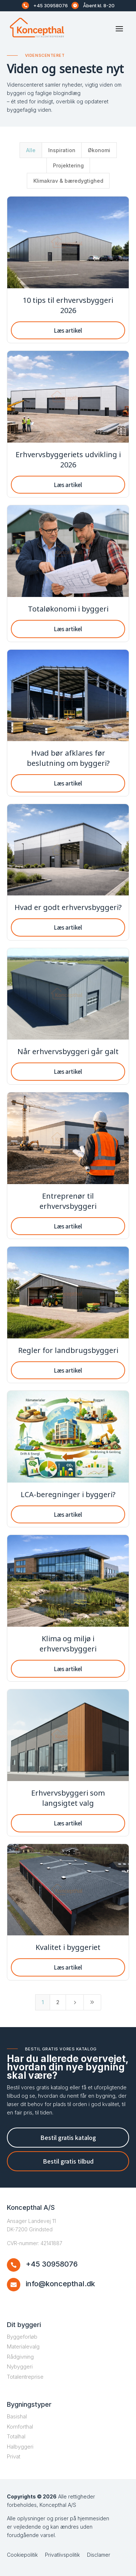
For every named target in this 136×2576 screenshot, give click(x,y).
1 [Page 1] (43, 2002)
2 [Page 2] (57, 2002)
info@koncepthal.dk (60, 2283)
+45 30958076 (50, 5)
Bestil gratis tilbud (68, 2161)
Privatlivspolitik (62, 2555)
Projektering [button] (68, 165)
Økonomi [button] (99, 150)
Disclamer (98, 2555)
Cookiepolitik (22, 2555)
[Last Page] (92, 2002)
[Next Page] (75, 2002)
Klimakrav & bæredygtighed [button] (68, 181)
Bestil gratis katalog (68, 2137)
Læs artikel (68, 330)
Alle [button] (31, 150)
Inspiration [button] (61, 150)
